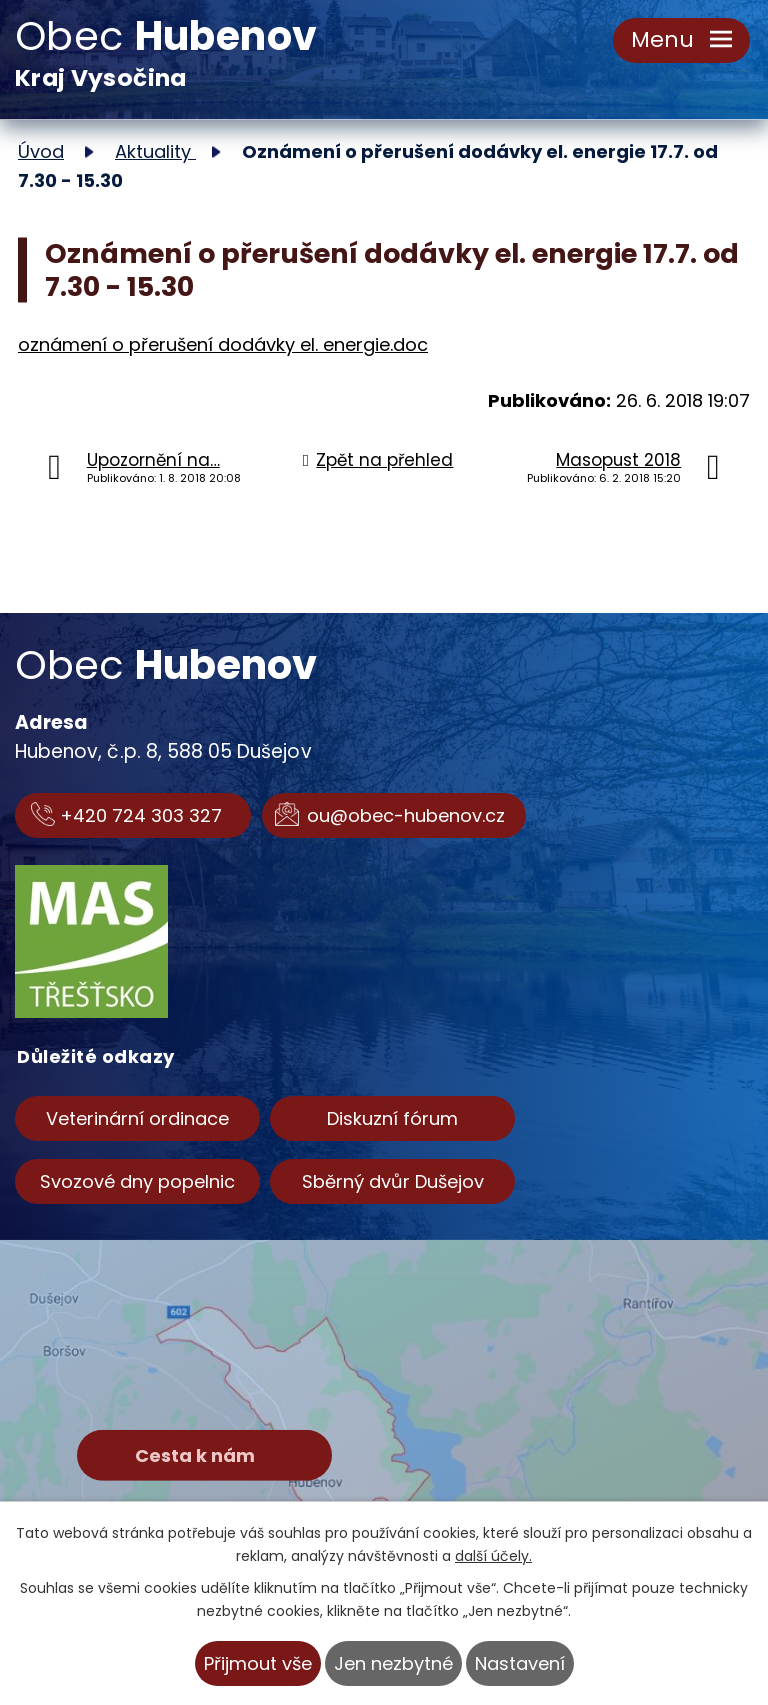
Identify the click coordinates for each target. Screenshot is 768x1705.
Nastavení (520, 1663)
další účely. (493, 1556)
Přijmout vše (258, 1663)
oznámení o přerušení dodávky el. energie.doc (223, 344)
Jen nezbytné (393, 1663)
